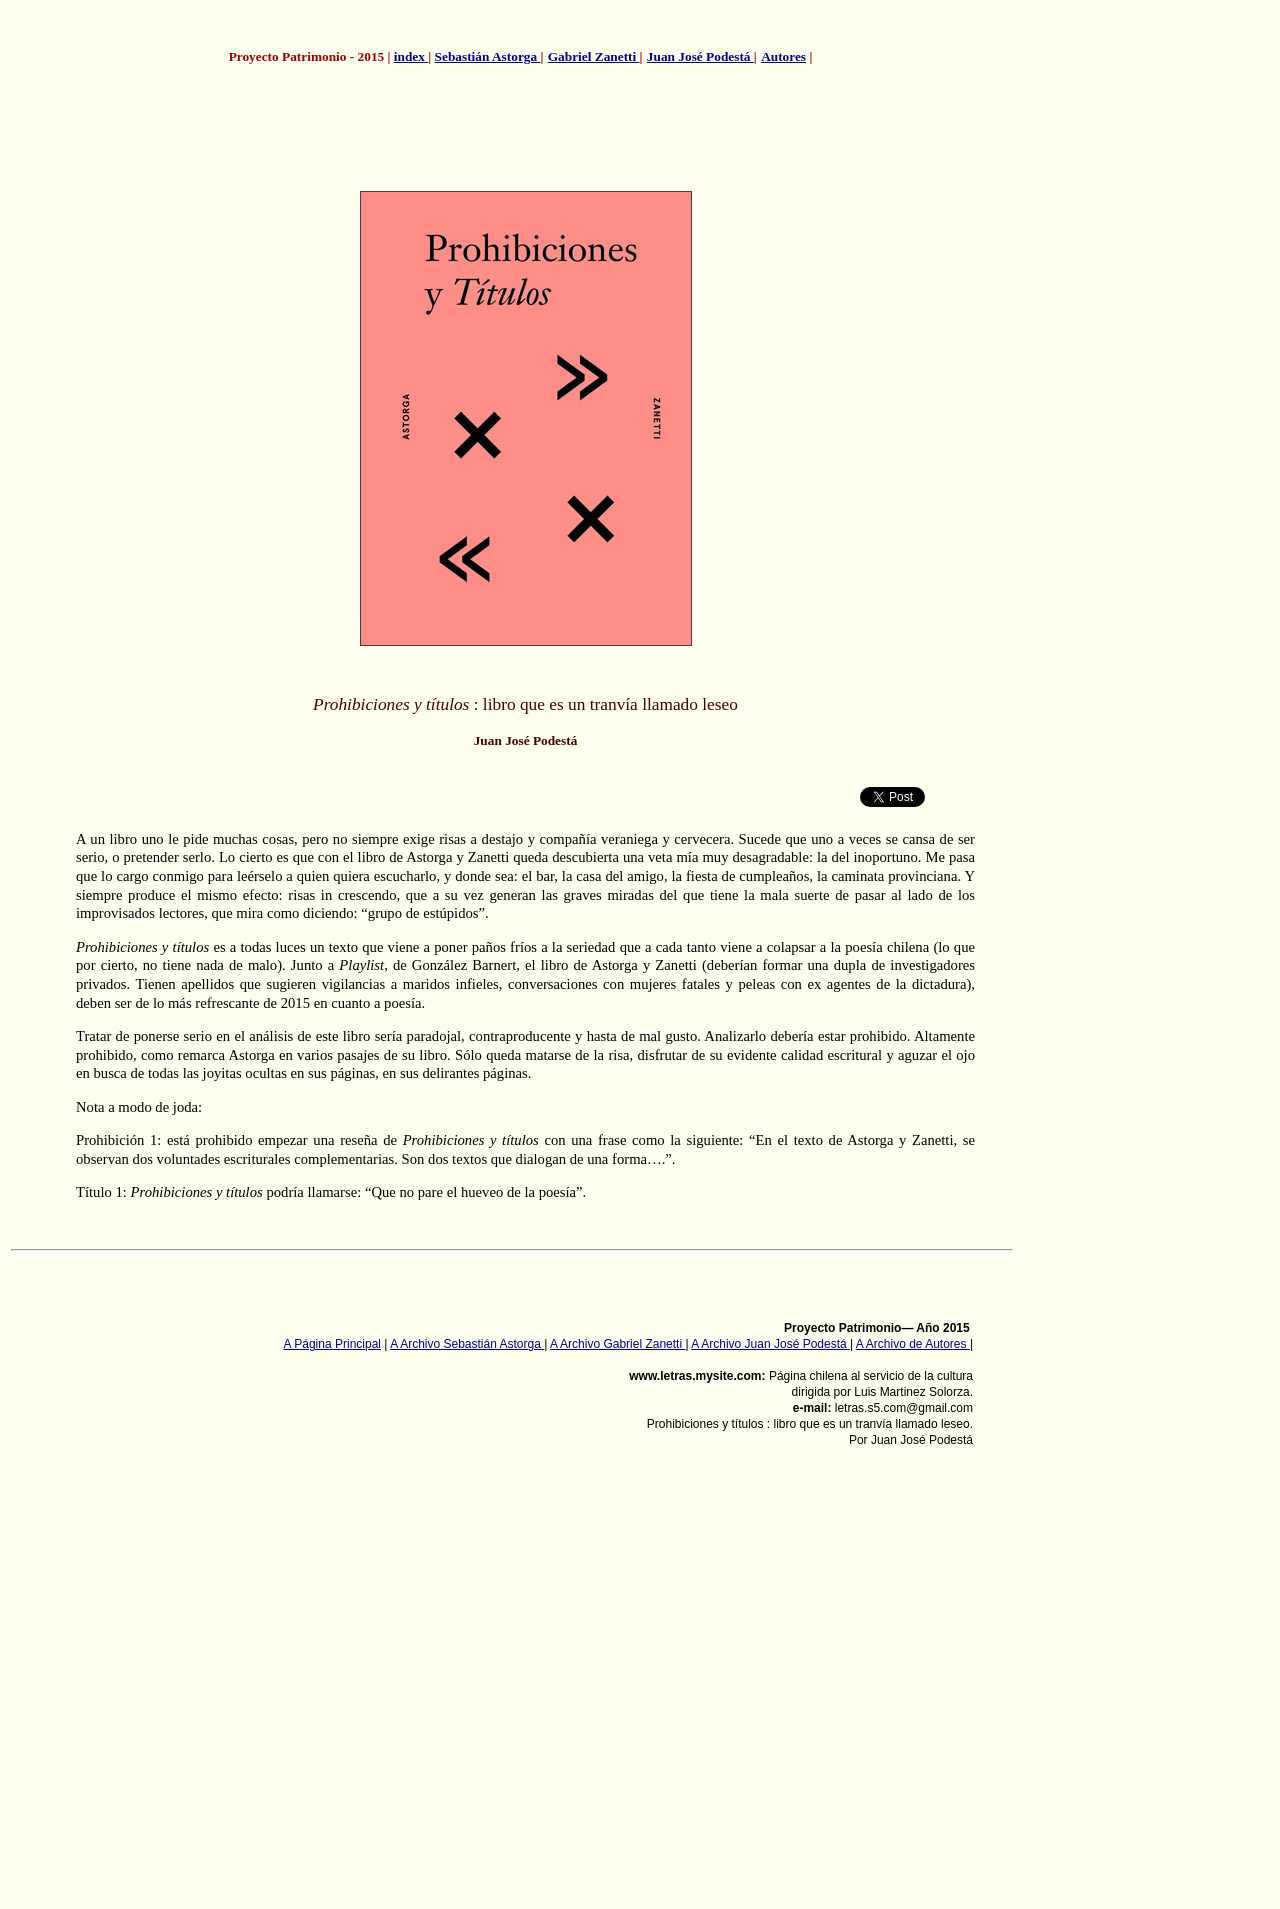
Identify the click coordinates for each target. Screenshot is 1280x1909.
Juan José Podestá (700, 56)
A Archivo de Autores (913, 1344)
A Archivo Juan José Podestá (770, 1344)
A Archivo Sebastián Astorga (467, 1344)
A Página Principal (332, 1344)
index (411, 56)
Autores (783, 56)
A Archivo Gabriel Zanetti (617, 1344)
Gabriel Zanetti (594, 56)
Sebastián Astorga (488, 56)
